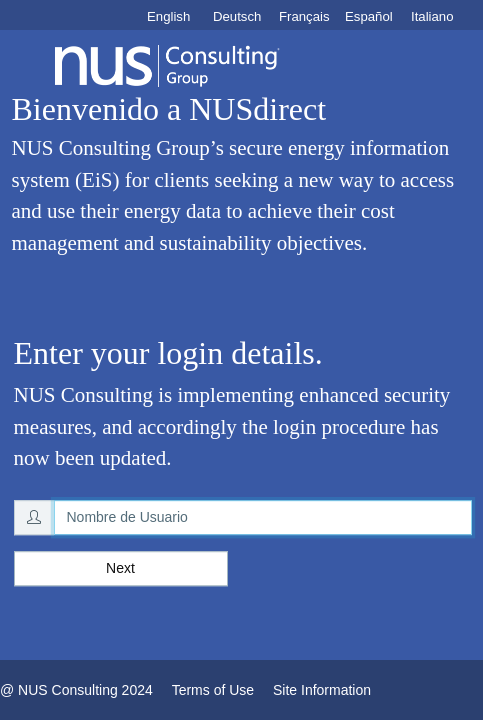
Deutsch (237, 16)
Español (369, 16)
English (168, 16)
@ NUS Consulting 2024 (76, 690)
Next (120, 568)
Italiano (432, 16)
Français (304, 16)
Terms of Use (213, 690)
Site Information (322, 690)
